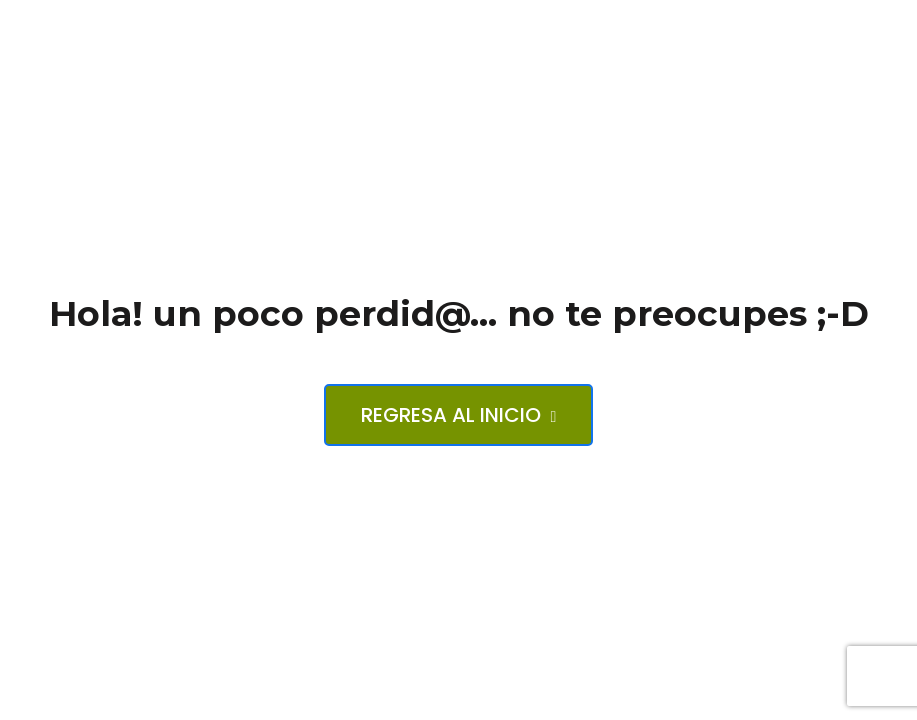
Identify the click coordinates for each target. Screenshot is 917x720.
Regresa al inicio (459, 415)
